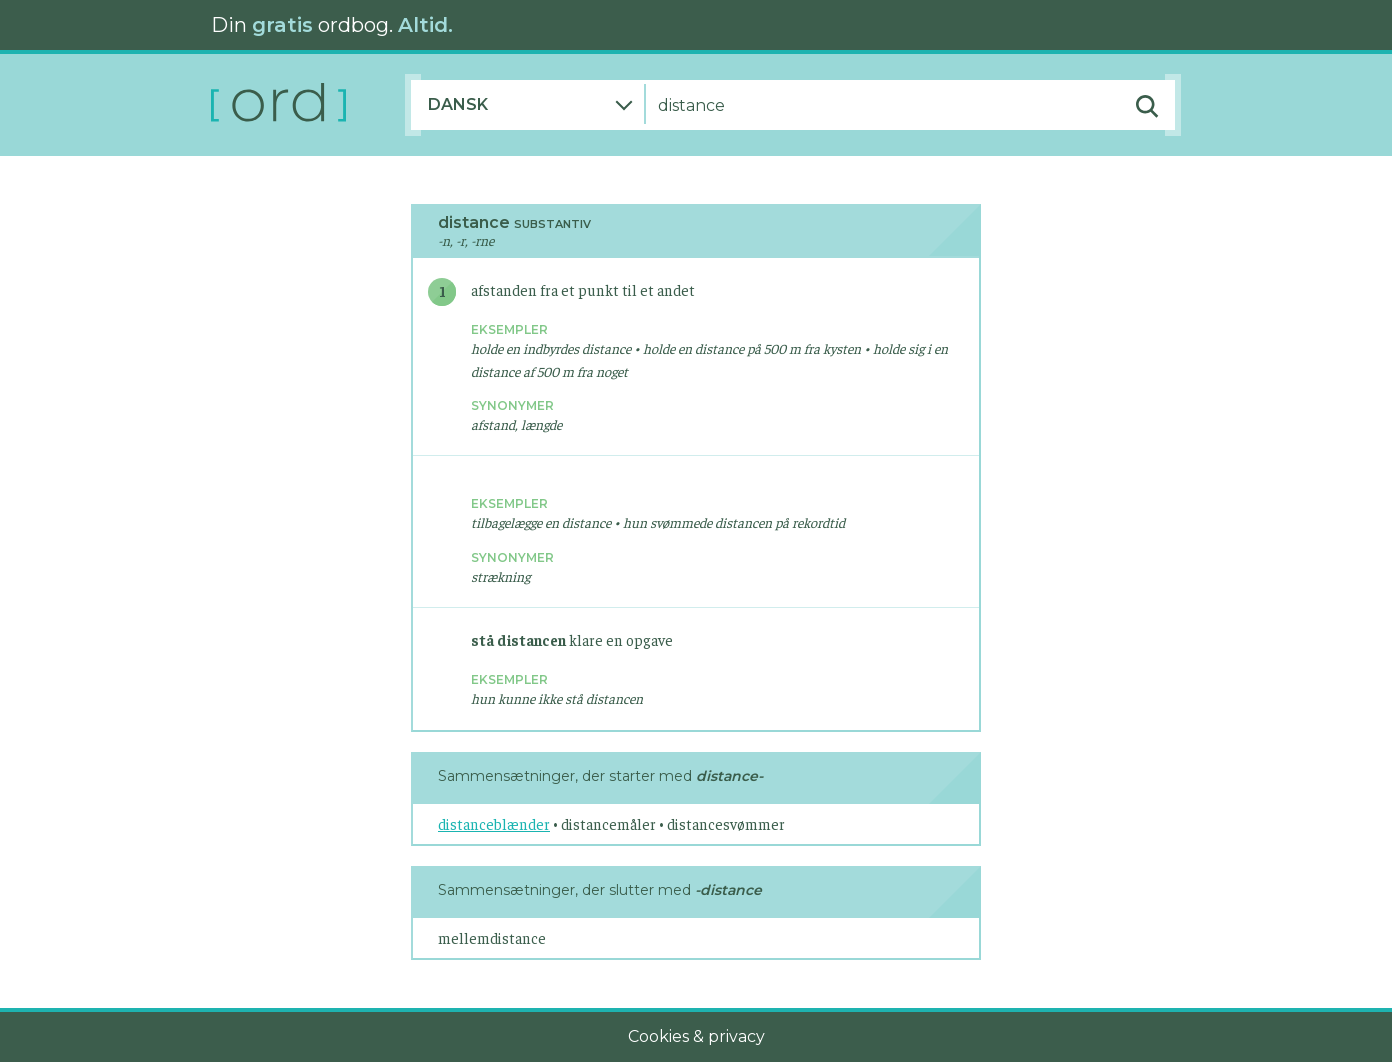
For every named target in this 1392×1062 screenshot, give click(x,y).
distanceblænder (494, 823)
